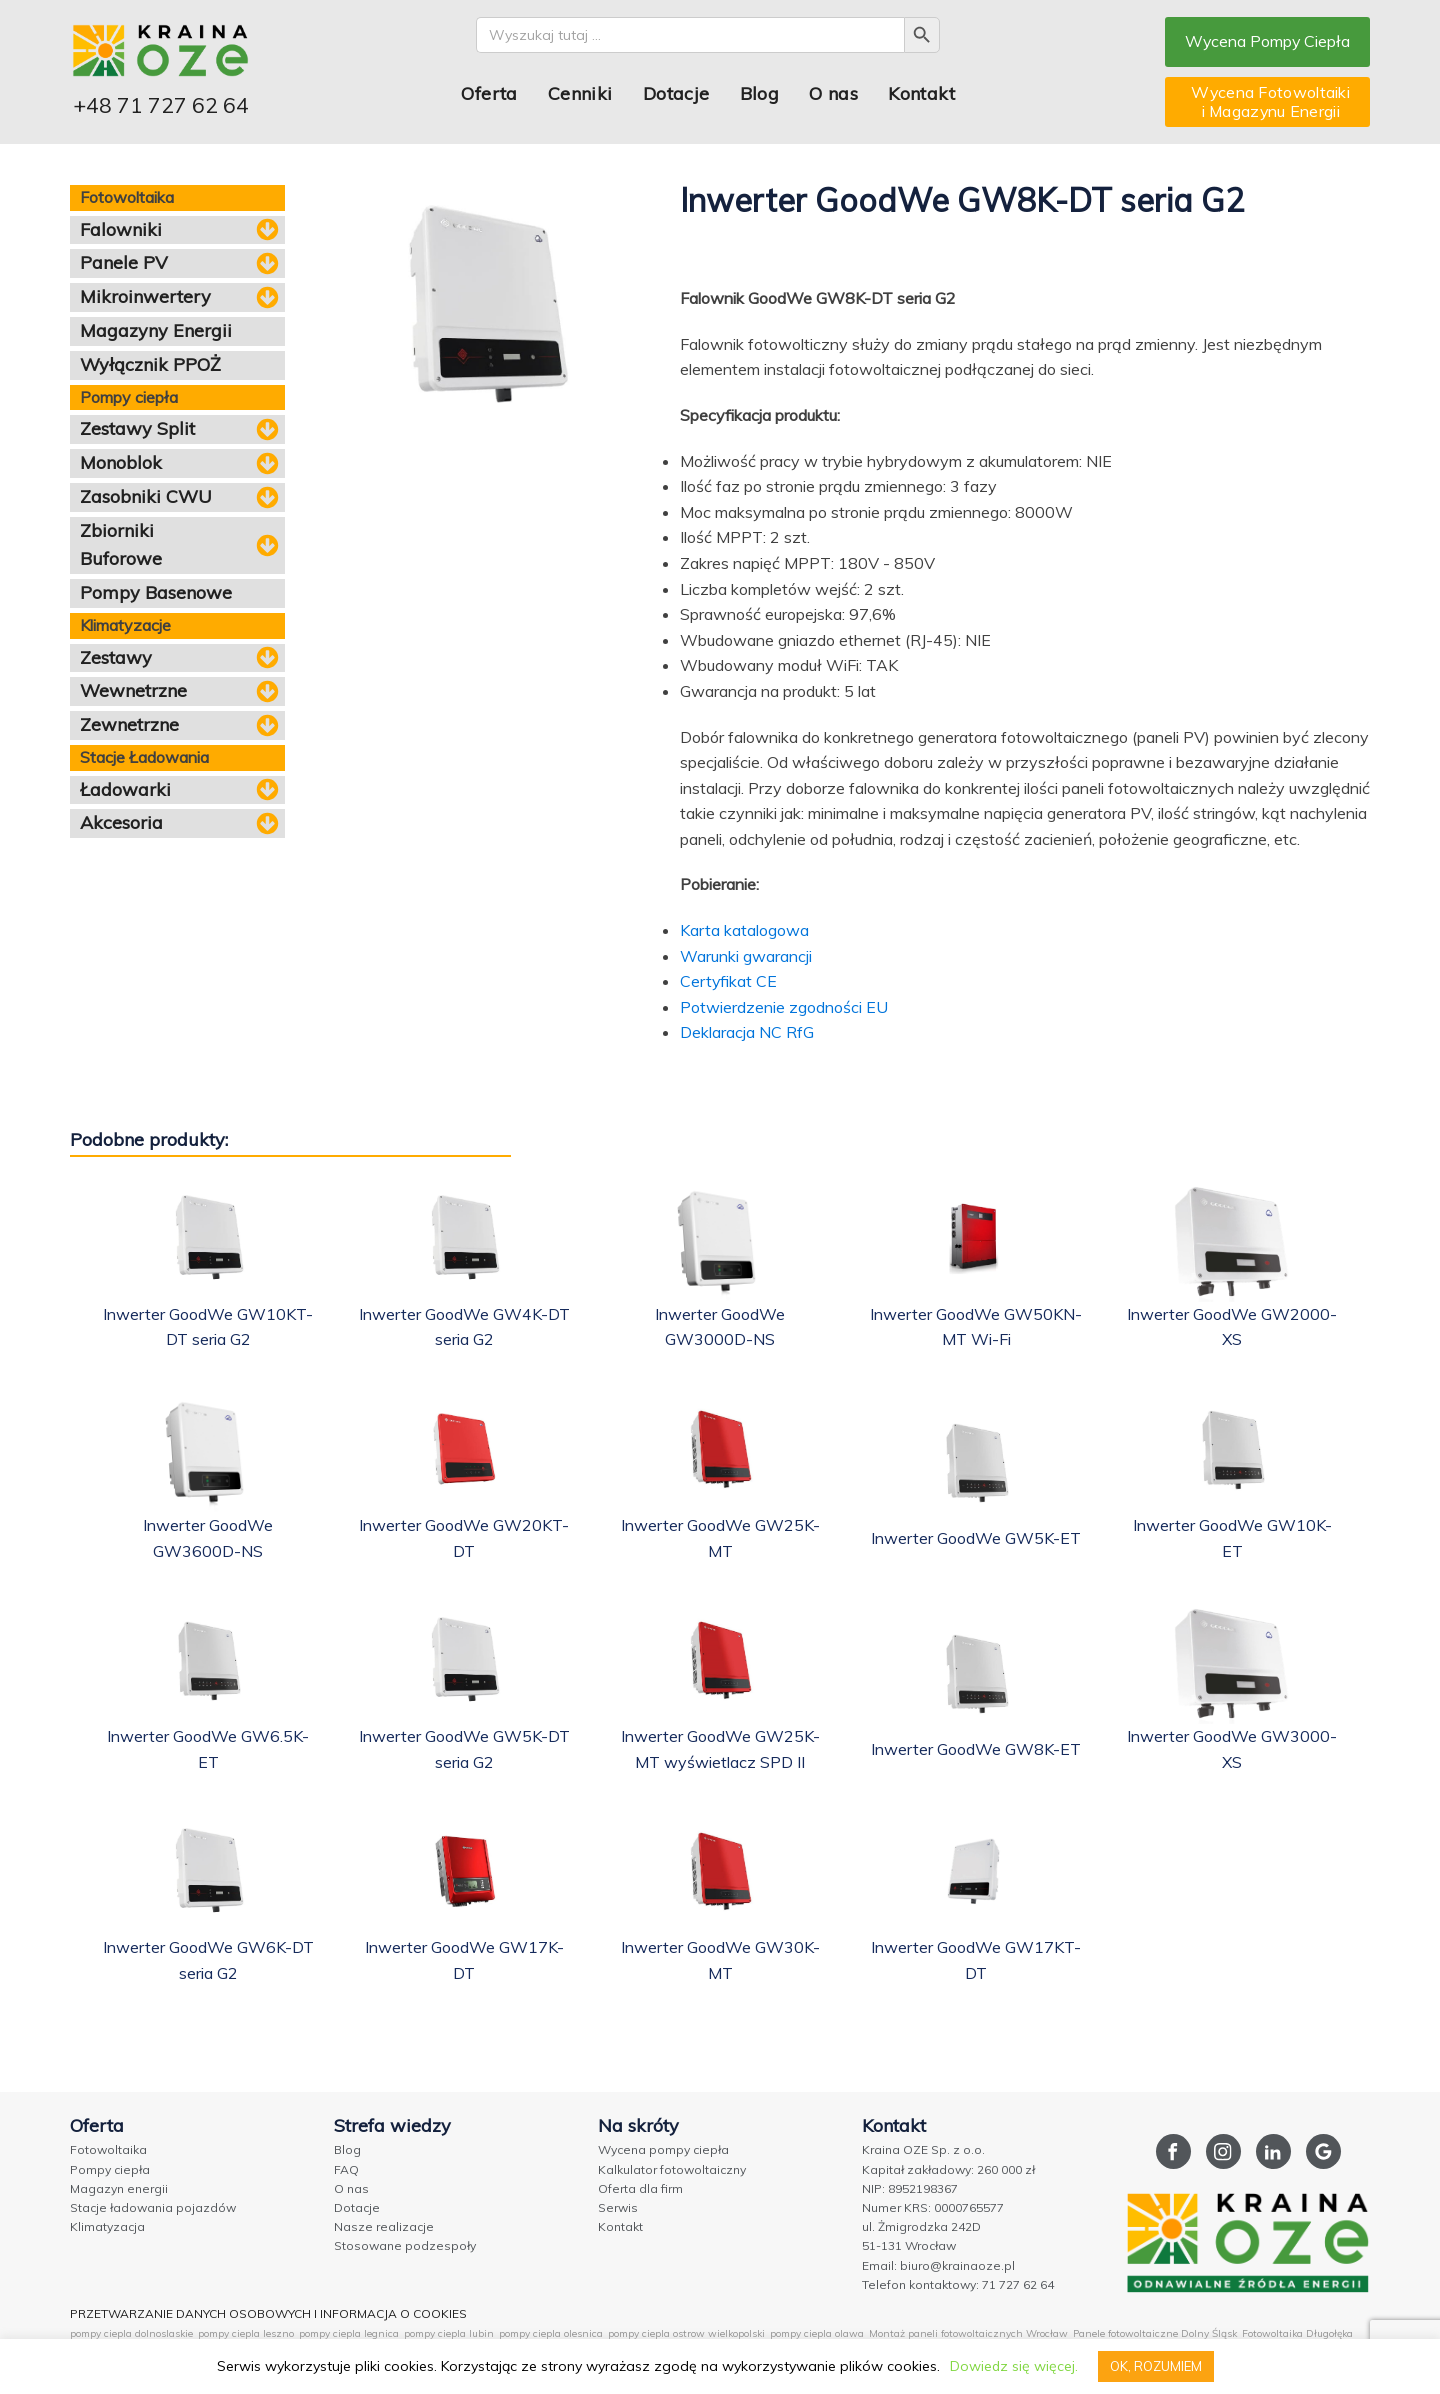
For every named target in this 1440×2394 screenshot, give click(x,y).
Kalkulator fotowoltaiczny (672, 2169)
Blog (759, 93)
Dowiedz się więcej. (1013, 2366)
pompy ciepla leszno (246, 2333)
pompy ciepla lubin (449, 2333)
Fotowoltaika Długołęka (1297, 2333)
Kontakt (920, 93)
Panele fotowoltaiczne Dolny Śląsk (1155, 2333)
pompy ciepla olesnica (551, 2333)
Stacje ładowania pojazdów (153, 2207)
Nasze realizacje (384, 2226)
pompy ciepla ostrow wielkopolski (686, 2333)
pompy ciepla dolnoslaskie (131, 2333)
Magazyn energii (119, 2188)
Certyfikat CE (729, 981)
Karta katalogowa (744, 930)
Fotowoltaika (108, 2149)
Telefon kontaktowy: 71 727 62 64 (958, 2284)
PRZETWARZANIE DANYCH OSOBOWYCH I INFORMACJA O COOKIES (268, 2313)
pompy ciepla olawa (817, 2333)
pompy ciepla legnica (349, 2333)
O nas (832, 93)
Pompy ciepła (110, 2169)
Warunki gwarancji (746, 956)
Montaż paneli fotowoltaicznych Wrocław (968, 2333)
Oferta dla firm (640, 2188)
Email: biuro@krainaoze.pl (938, 2265)
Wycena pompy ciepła (663, 2149)
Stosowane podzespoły (405, 2245)
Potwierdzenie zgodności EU (784, 1007)
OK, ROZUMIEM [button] (1156, 2366)
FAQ (346, 2169)
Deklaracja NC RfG (747, 1032)
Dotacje (675, 93)
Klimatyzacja (107, 2226)
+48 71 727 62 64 (161, 105)
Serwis (618, 2207)
